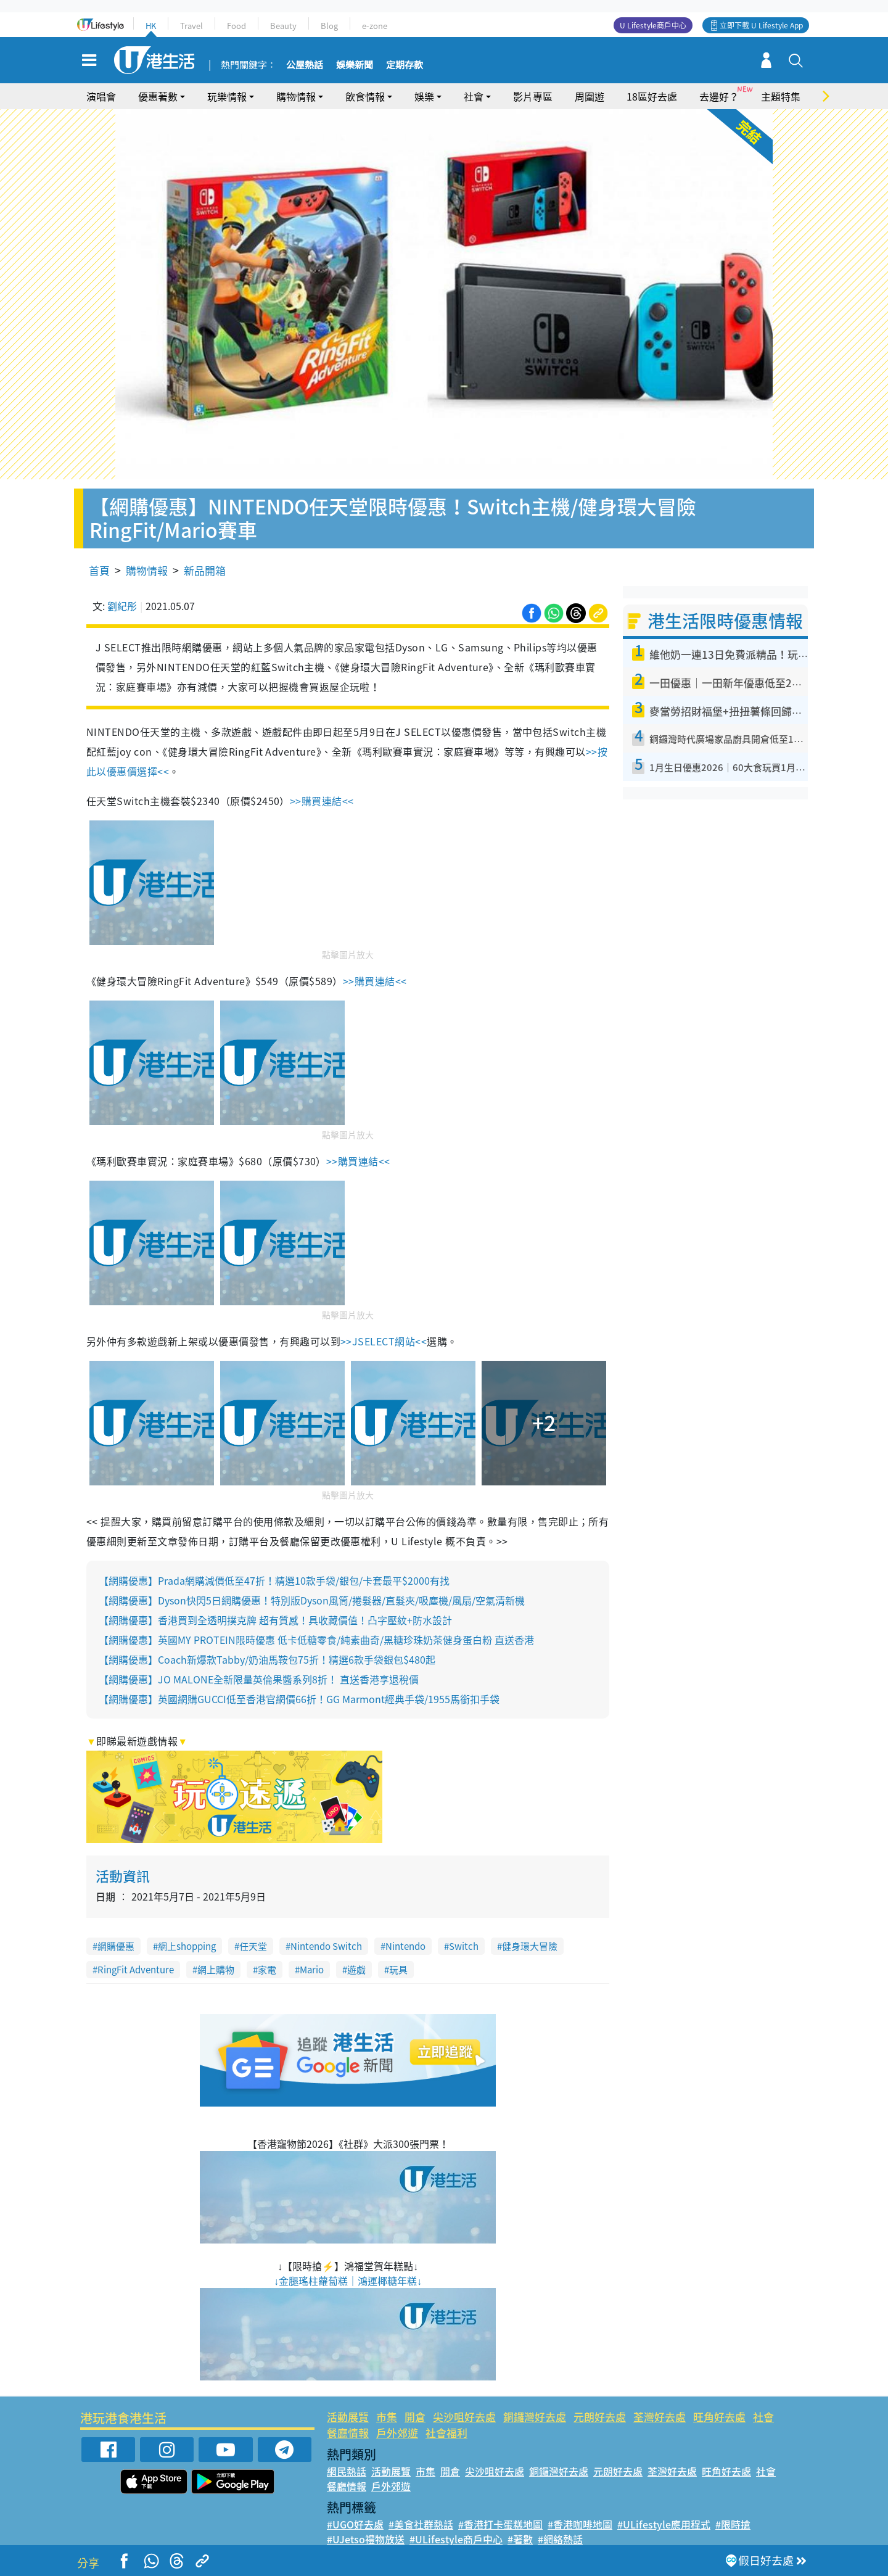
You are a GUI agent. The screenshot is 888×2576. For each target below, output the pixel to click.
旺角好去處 (719, 2416)
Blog (329, 25)
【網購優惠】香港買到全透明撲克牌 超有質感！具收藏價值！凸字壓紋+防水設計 (275, 1619)
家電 (267, 1969)
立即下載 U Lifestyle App (761, 25)
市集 (386, 2416)
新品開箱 (205, 570)
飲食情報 (365, 96)
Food (236, 25)
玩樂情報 (227, 96)
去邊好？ (719, 96)
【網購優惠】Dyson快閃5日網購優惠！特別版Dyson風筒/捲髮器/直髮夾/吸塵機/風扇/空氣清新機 (312, 1600)
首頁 (99, 570)
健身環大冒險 (529, 1946)
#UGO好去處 (355, 2524)
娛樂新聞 (354, 65)
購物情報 (296, 96)
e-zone (374, 25)
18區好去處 (652, 96)
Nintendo (405, 1946)
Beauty (283, 25)
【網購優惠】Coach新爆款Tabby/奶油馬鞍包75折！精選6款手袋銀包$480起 (267, 1659)
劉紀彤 (122, 605)
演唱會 (101, 96)
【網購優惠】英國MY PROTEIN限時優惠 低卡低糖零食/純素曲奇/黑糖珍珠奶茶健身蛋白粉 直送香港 (316, 1639)
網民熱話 (346, 2471)
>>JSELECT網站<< (383, 1341)
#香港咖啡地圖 (580, 2524)
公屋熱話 (304, 65)
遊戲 (356, 1969)
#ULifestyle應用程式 (663, 2524)
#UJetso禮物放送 (366, 2539)
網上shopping (187, 1946)
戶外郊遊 (397, 2432)
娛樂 (424, 96)
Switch (464, 1946)
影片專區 (533, 96)
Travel (191, 25)
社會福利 (446, 2432)
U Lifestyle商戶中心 (653, 25)
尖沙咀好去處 (464, 2416)
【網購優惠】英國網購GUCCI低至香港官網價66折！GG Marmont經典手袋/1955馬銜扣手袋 (299, 1698)
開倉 (415, 2416)
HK (151, 25)
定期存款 (404, 65)
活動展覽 (348, 2416)
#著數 (520, 2539)
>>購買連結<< (322, 800)
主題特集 (780, 96)
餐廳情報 (348, 2432)
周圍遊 (589, 96)
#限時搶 (732, 2524)
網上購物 (215, 1969)
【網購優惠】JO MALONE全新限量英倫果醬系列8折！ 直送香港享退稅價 (259, 1679)
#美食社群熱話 (420, 2524)
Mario (312, 1969)
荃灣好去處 (659, 2416)
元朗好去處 (600, 2416)
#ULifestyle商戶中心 (456, 2539)
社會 (473, 96)
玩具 (398, 1969)
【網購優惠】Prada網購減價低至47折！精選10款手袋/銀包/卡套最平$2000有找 (274, 1580)
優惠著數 (158, 96)
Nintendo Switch (326, 1946)
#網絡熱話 (560, 2539)
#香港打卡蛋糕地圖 (500, 2524)
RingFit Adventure (135, 1969)
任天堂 (253, 1946)
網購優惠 (115, 1946)
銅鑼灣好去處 (534, 2416)
